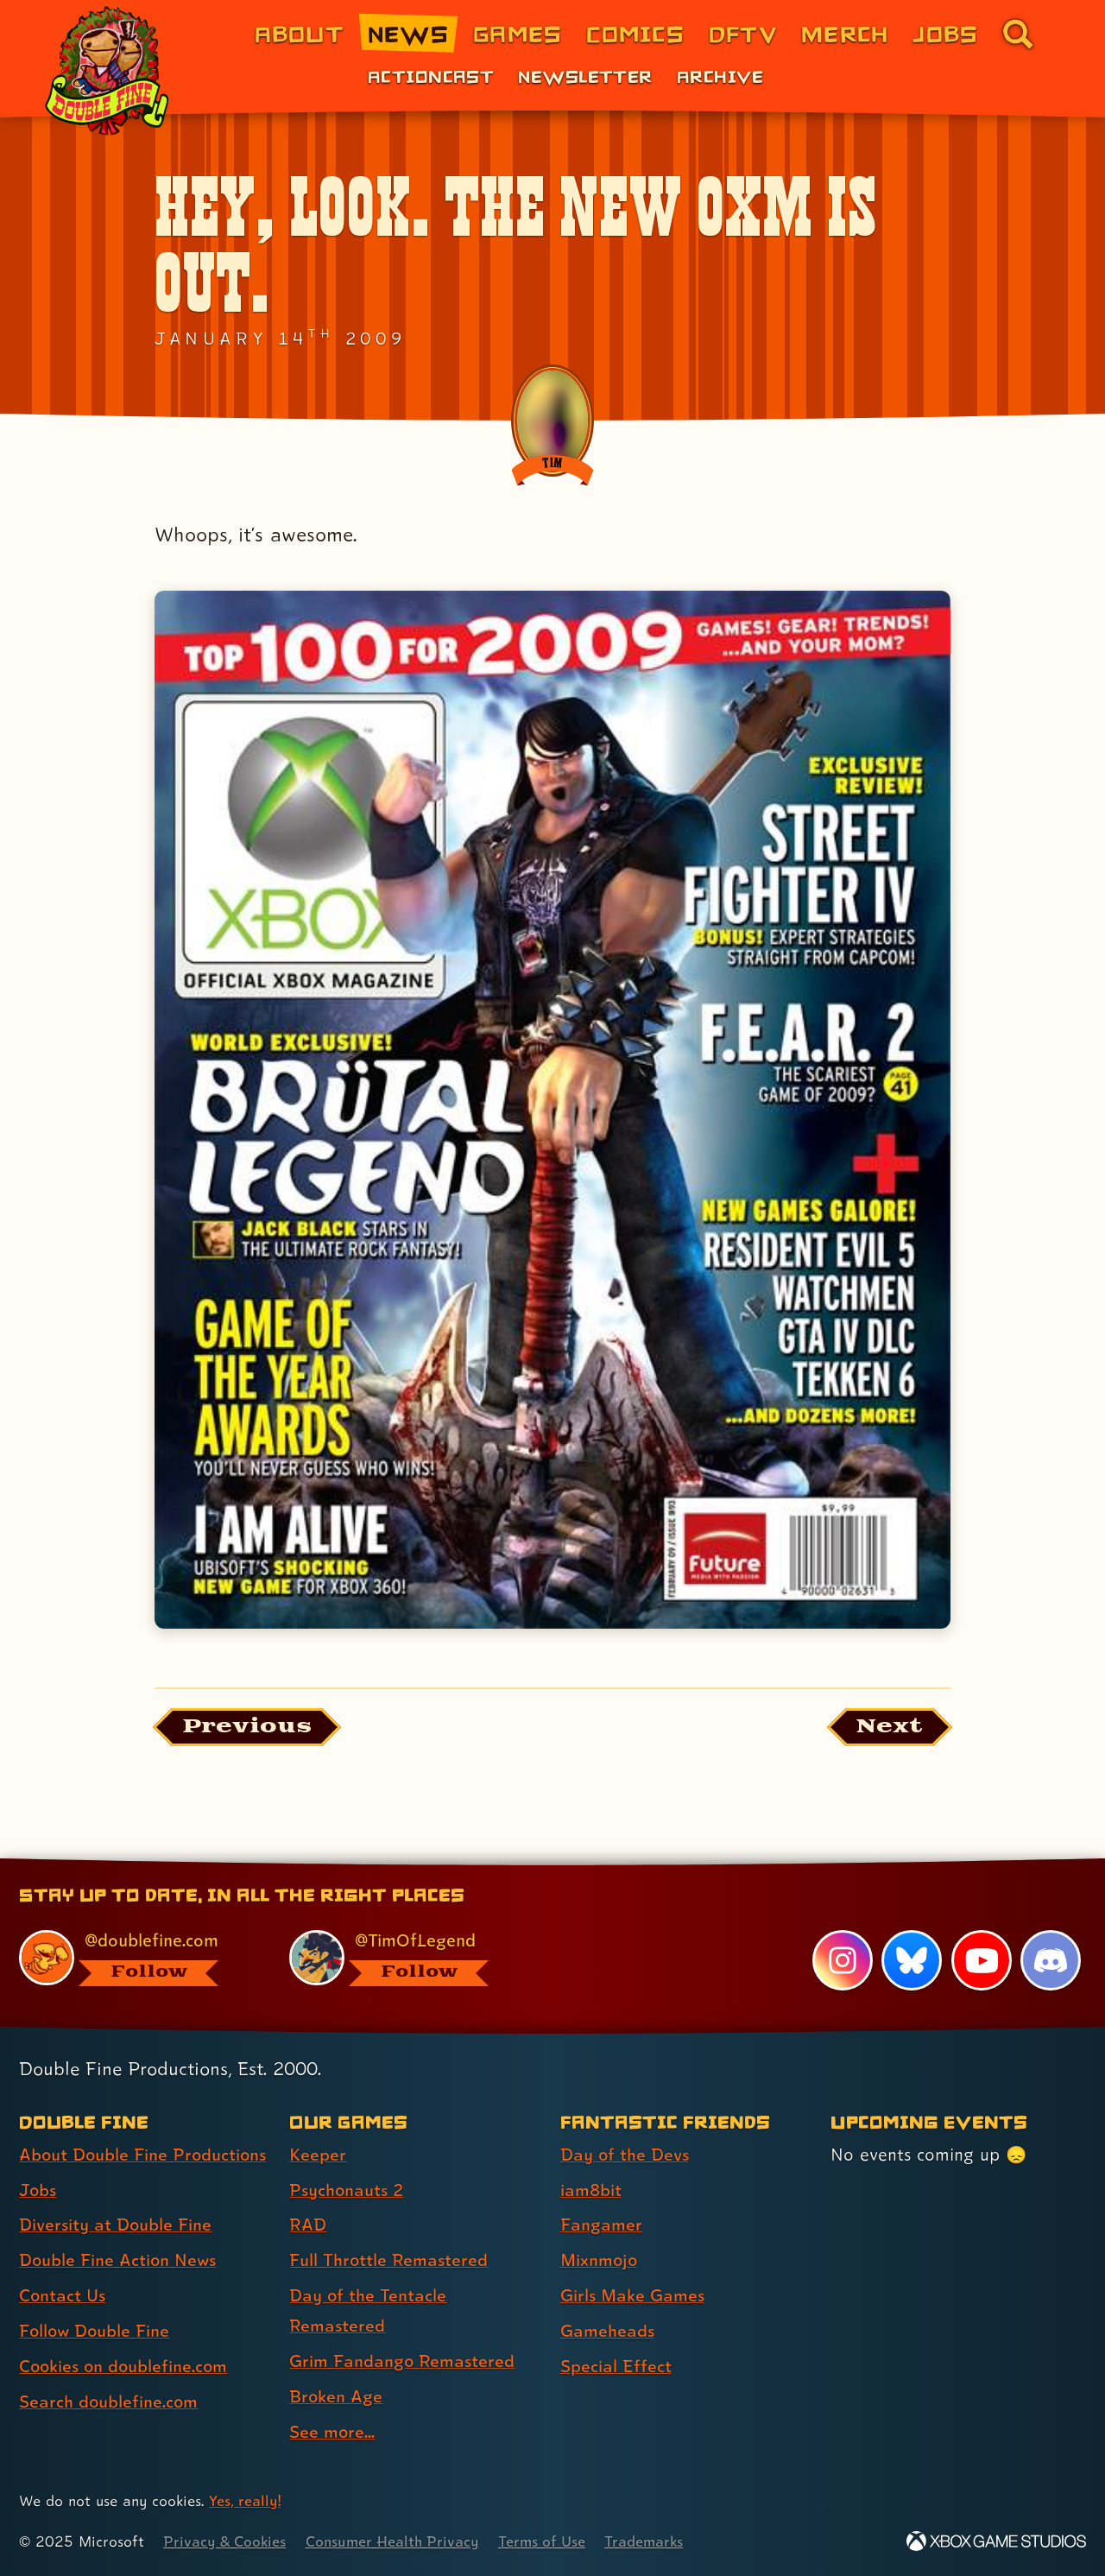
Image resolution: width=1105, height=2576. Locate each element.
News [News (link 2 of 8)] (408, 33)
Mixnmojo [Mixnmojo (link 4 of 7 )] (600, 2260)
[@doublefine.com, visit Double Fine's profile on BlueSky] (134, 1958)
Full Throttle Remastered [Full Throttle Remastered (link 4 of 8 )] (389, 2260)
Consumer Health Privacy (394, 2542)
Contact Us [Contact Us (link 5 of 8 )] (62, 2296)
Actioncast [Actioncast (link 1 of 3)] (431, 76)
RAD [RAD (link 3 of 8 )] (307, 2225)
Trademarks (649, 2542)
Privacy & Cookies (225, 2542)
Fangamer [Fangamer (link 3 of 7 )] (601, 2225)
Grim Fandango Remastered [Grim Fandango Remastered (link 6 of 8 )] (402, 2361)
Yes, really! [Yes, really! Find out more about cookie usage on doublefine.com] (245, 2502)
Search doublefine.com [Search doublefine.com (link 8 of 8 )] (109, 2402)
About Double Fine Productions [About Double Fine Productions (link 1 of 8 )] (144, 2155)
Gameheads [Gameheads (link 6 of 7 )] (607, 2331)
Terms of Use (546, 2542)
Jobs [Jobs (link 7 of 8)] (945, 33)
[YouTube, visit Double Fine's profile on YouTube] (980, 1960)
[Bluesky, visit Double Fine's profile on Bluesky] (911, 1960)
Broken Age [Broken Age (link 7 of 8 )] (336, 2397)
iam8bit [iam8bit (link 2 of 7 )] (591, 2190)
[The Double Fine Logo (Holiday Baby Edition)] (109, 71)
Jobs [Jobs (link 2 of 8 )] (38, 2190)
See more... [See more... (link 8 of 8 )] (332, 2432)
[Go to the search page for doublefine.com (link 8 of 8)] (1017, 33)
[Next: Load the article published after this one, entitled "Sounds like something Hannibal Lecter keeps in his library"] (889, 1727)
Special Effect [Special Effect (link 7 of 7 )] (616, 2367)
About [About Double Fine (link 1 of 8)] (299, 33)
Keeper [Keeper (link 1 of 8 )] (317, 2155)
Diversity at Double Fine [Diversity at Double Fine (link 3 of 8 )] (115, 2225)
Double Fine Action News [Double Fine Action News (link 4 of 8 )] (118, 2260)
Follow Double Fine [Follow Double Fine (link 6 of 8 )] (96, 2331)
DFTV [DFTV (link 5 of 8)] (743, 33)
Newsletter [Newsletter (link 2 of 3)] (585, 76)
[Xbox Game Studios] (996, 2542)
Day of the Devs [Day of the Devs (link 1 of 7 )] (625, 2155)
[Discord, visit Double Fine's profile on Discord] (1050, 1960)
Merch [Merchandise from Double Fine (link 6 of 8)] (844, 33)
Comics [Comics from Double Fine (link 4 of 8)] (635, 33)
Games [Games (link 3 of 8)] (517, 33)
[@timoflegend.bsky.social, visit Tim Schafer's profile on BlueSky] (405, 1958)
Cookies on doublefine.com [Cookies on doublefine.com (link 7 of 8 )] (125, 2367)
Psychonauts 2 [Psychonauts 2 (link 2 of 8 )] (346, 2190)
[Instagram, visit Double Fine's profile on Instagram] (841, 1960)
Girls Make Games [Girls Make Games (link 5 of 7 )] (632, 2296)
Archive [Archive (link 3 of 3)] (720, 76)
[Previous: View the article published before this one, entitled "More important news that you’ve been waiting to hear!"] (247, 1727)
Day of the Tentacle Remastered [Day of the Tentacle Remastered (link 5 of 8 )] (368, 2311)
